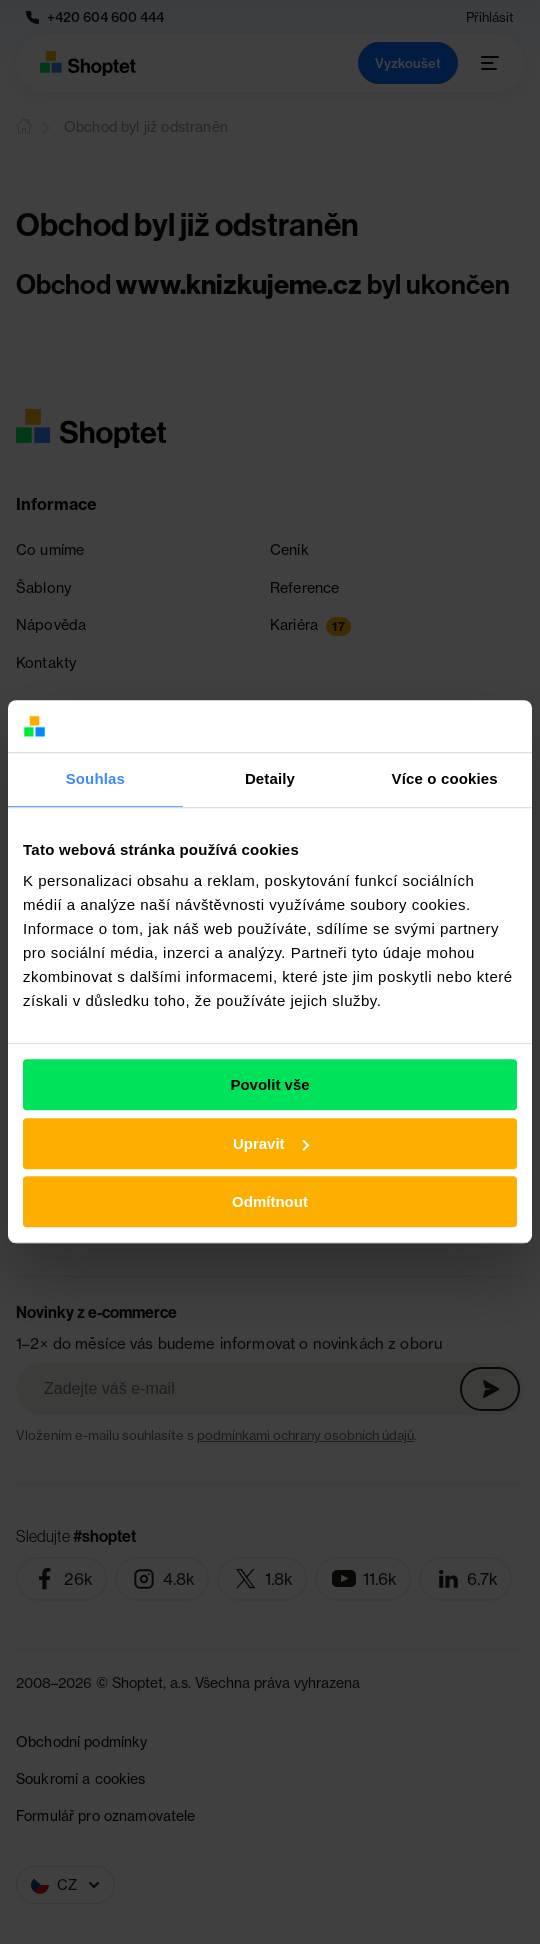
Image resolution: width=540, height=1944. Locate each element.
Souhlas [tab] (95, 779)
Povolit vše (269, 1085)
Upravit (271, 1143)
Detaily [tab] (270, 779)
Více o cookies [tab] (445, 779)
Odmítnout (270, 1202)
